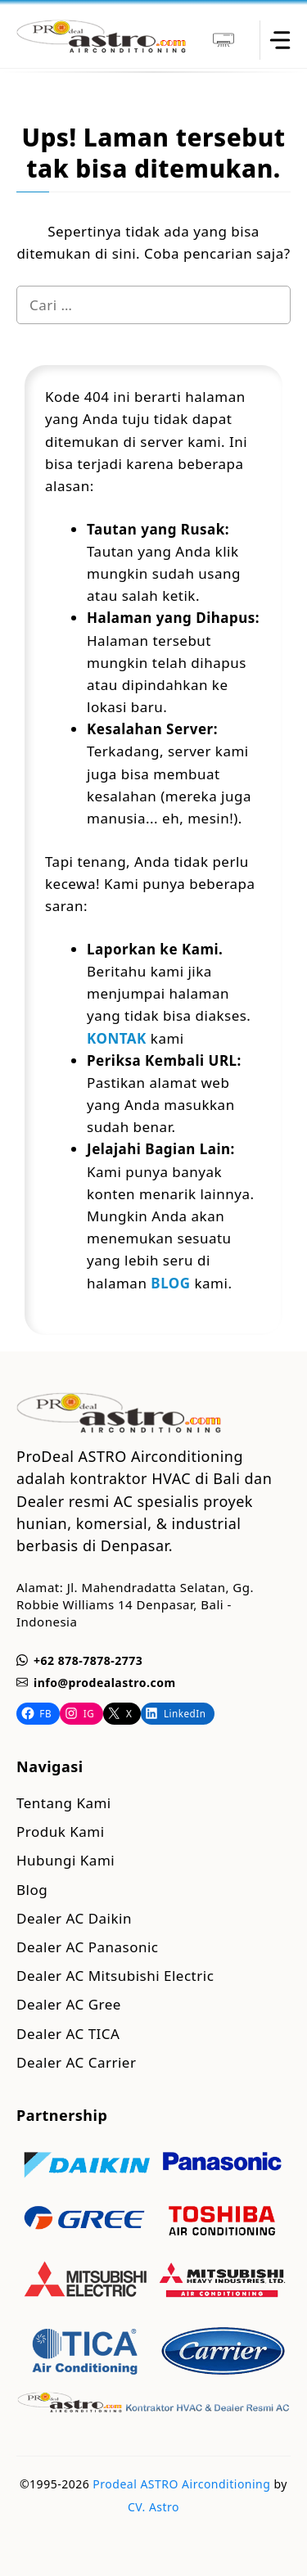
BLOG (170, 1283)
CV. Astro (153, 2507)
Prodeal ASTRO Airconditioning (181, 2484)
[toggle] (279, 40)
